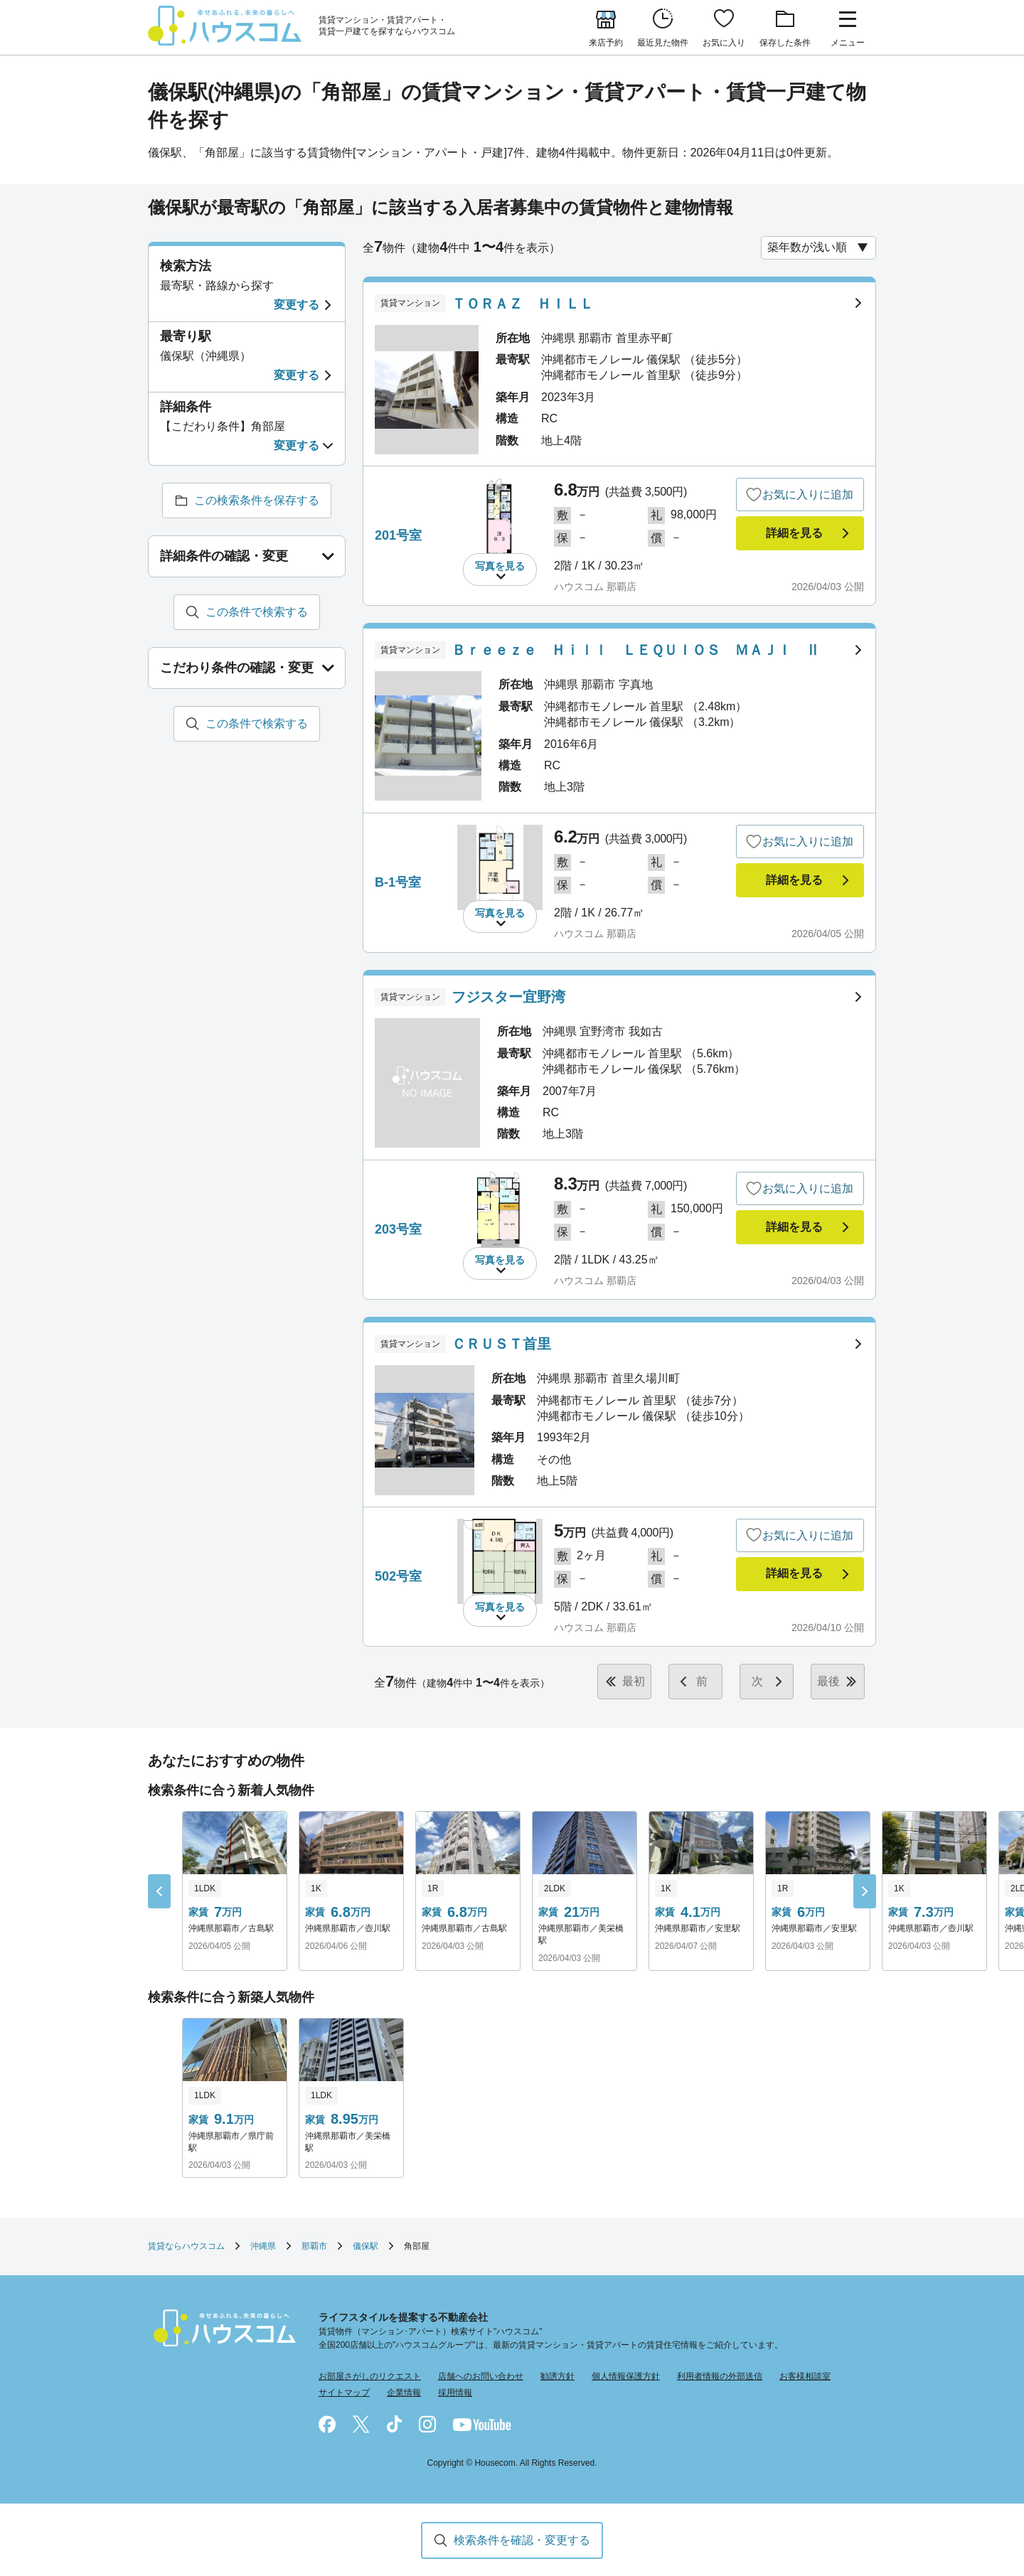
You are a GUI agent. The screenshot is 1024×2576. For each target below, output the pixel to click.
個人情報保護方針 (626, 2376)
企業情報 (404, 2393)
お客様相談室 (805, 2376)
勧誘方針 (557, 2376)
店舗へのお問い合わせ (480, 2376)
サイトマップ (344, 2393)
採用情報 (455, 2393)
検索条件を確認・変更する (522, 2540)
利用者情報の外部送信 (719, 2376)
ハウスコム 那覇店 (595, 586)
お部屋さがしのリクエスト (370, 2376)
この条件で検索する (257, 612)
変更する (296, 305)
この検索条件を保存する (256, 500)
